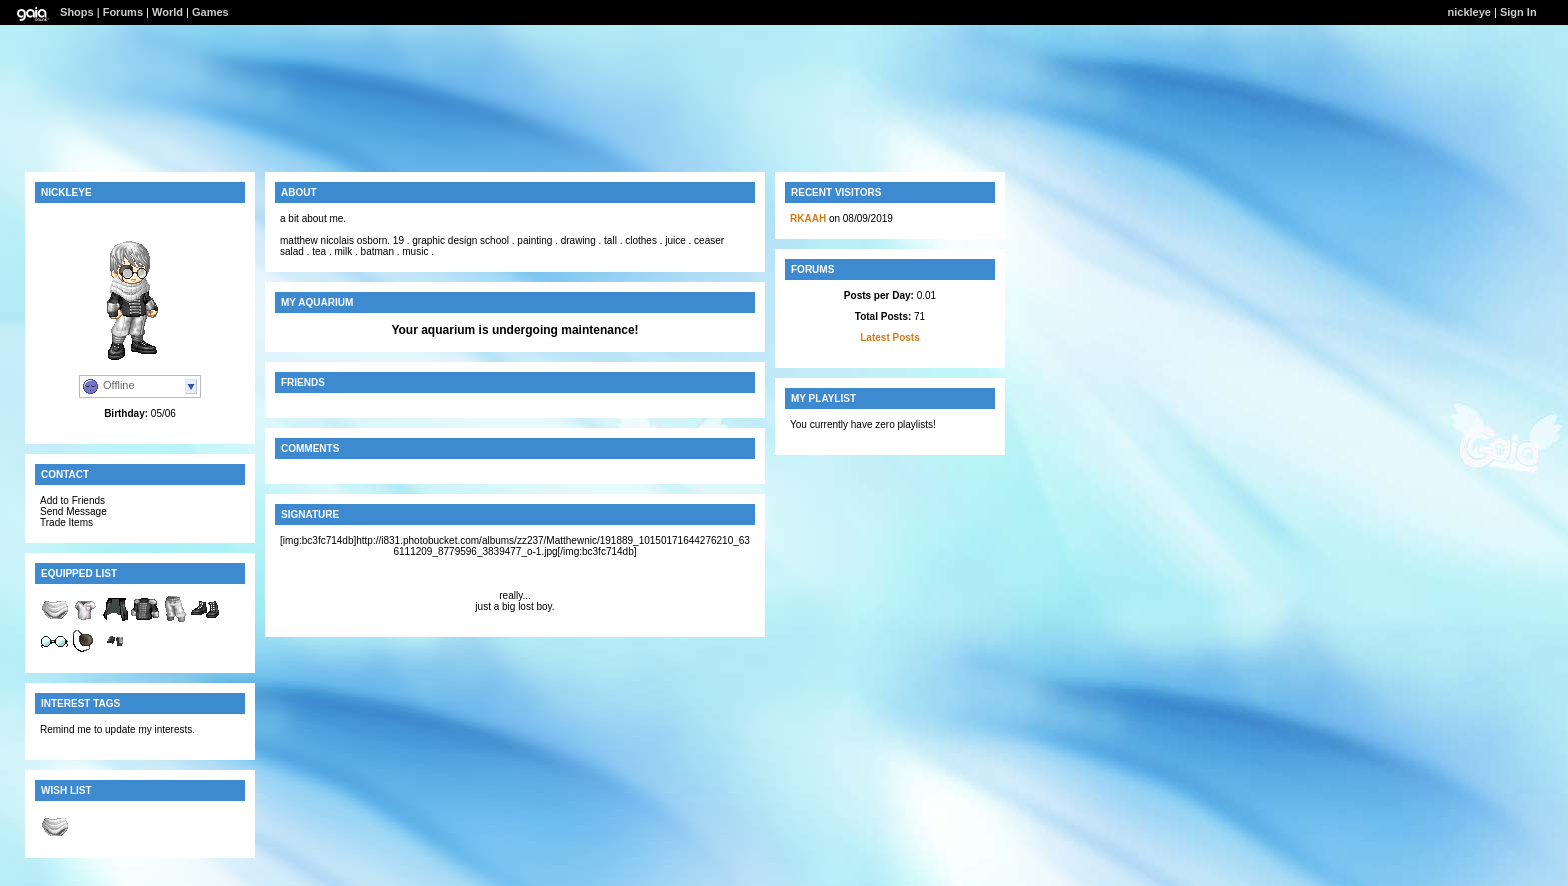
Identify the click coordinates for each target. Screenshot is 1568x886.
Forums (123, 12)
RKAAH (808, 218)
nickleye (1469, 12)
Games (210, 12)
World (167, 12)
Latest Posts (889, 337)
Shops (77, 12)
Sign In (1518, 12)
